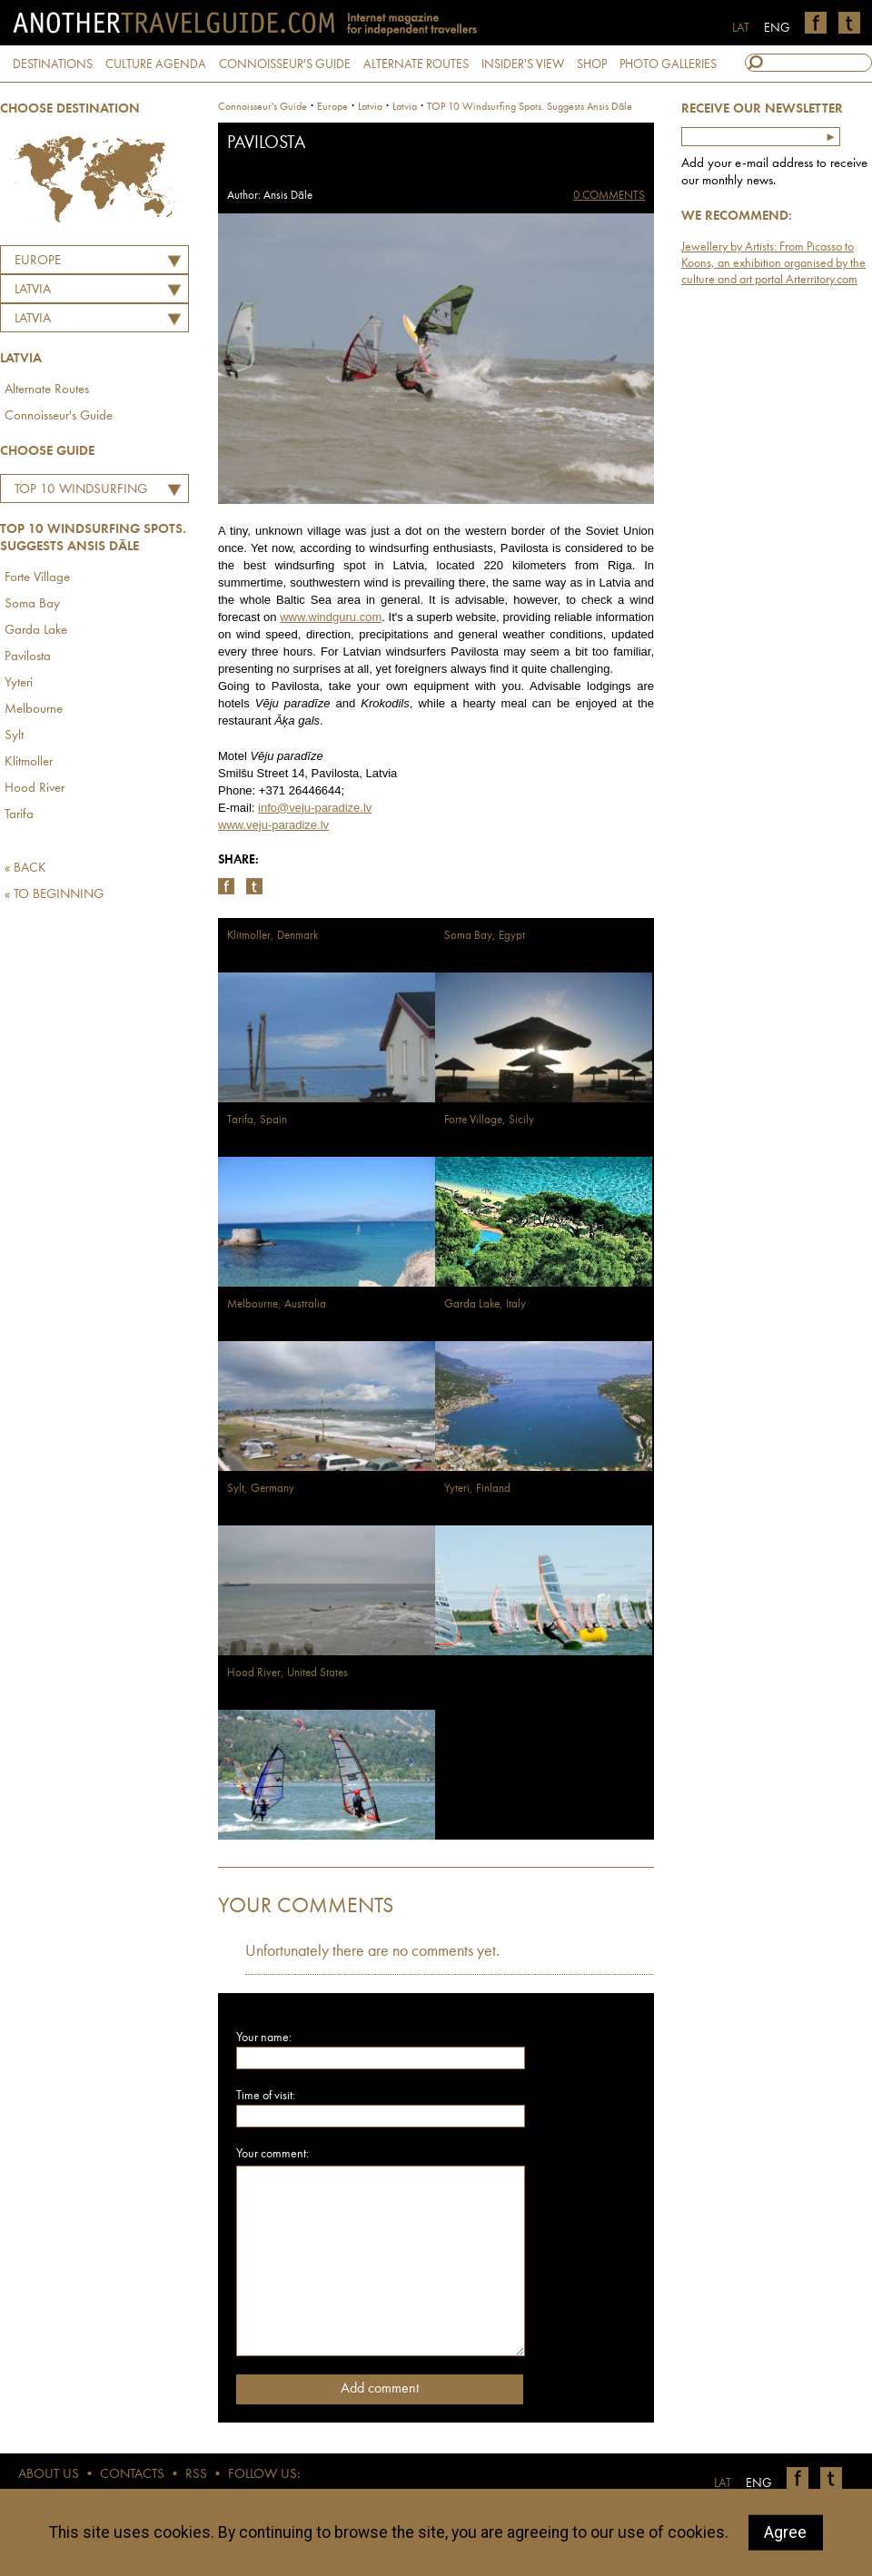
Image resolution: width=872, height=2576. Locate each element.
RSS (196, 2475)
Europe (38, 261)
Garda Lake (36, 630)
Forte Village (37, 578)
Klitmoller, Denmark (272, 936)
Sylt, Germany (260, 1489)
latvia (370, 107)
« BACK (25, 868)
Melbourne (34, 709)
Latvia (33, 319)
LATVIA (33, 290)
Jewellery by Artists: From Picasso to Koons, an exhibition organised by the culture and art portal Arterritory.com (773, 263)
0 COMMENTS (609, 196)
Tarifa (19, 815)
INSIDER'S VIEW (522, 64)
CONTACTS (132, 2475)
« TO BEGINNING (54, 895)
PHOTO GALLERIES (668, 64)
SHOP (592, 64)
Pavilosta (28, 657)
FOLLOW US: (264, 2475)
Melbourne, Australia (276, 1304)
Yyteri (19, 683)
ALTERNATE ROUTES (416, 64)
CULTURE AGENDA (155, 64)
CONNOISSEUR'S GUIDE (285, 64)
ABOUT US (48, 2475)
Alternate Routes (47, 390)
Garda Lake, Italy (485, 1304)
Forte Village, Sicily (489, 1120)
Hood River (34, 788)
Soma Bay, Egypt (484, 936)
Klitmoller (29, 762)
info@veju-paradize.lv (315, 807)
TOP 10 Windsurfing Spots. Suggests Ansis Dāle (77, 492)
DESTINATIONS (53, 64)
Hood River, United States (287, 1673)
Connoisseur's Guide (59, 416)
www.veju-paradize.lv (273, 825)
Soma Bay (32, 604)
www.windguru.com (331, 617)
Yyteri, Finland (477, 1489)
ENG (777, 28)
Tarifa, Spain (257, 1120)
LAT (740, 28)
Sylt (14, 736)
